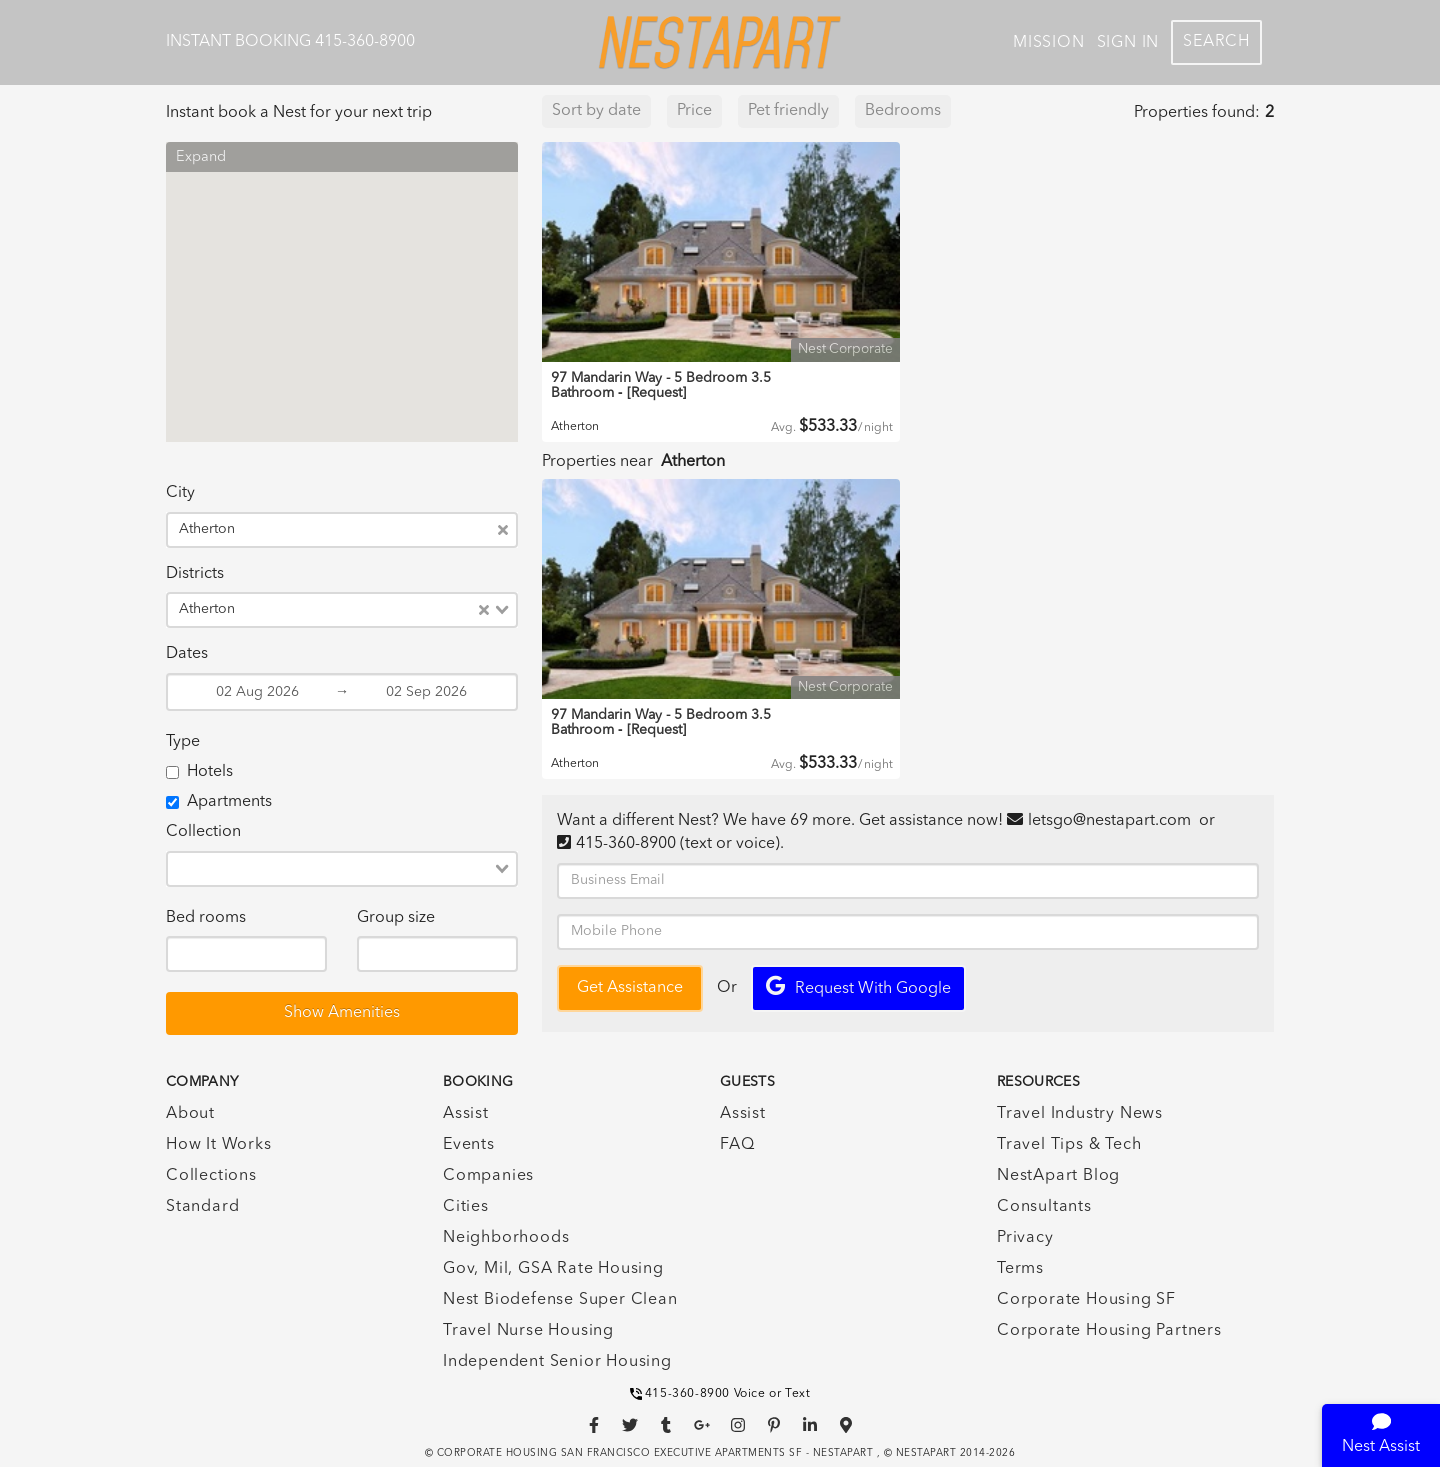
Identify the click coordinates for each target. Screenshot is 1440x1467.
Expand (201, 157)
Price (694, 111)
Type (183, 742)
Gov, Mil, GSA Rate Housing (553, 1269)
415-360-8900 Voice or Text (720, 1394)
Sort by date (596, 111)
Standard (202, 1207)
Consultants (1044, 1207)
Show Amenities (342, 1013)
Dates (187, 654)
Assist (466, 1114)
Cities (466, 1207)
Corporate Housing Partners (1109, 1331)
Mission (1049, 43)
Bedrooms (903, 111)
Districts (195, 574)
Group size (396, 918)
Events (469, 1145)
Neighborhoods (506, 1238)
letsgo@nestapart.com (1109, 821)
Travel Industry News (1080, 1114)
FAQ (737, 1145)
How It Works (219, 1145)
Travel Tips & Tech (1069, 1145)
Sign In (1128, 43)
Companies (488, 1176)
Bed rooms (206, 918)
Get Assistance (630, 988)
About (190, 1114)
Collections (211, 1176)
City (180, 493)
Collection (203, 832)
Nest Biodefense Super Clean (560, 1300)
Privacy (1025, 1238)
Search (1216, 42)
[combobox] (370, 530)
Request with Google (858, 986)
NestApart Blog (1058, 1176)
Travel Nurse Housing (528, 1331)
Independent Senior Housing (557, 1362)
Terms (1020, 1269)
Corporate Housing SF (1086, 1300)
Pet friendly (788, 111)
